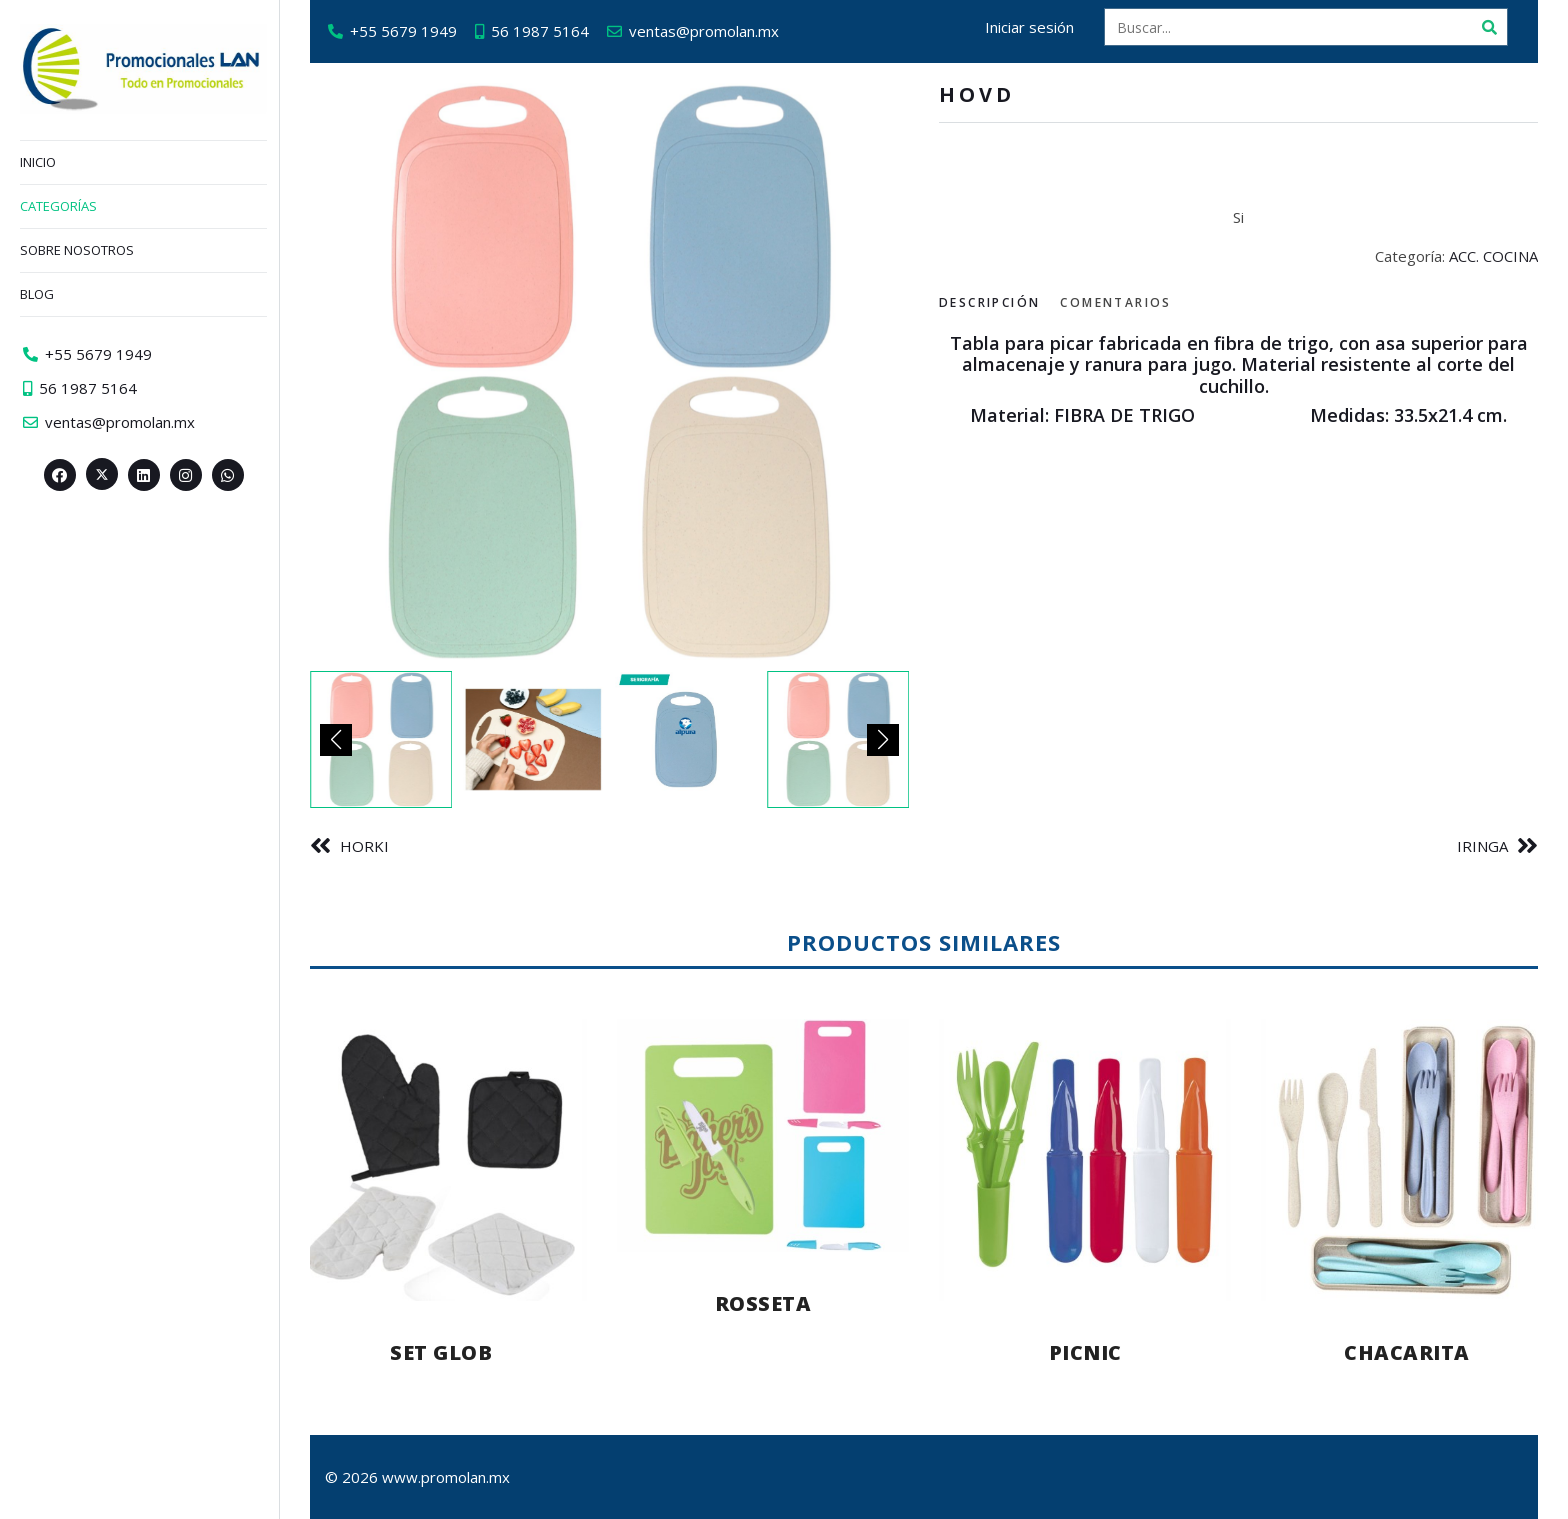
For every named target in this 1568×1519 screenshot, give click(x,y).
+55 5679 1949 (403, 31)
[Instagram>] (186, 475)
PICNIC (1085, 1352)
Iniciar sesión (1029, 27)
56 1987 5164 (540, 31)
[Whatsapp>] (228, 475)
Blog (37, 294)
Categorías (58, 206)
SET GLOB (441, 1352)
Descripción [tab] (989, 302)
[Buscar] (1489, 27)
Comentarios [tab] (1115, 302)
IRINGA (1482, 846)
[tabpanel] (1238, 380)
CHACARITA (1407, 1352)
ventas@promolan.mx (704, 31)
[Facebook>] (60, 475)
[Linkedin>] (144, 475)
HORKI (364, 846)
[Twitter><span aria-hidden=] (102, 474)
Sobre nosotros (77, 250)
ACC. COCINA (1493, 256)
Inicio (38, 162)
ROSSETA (763, 1303)
